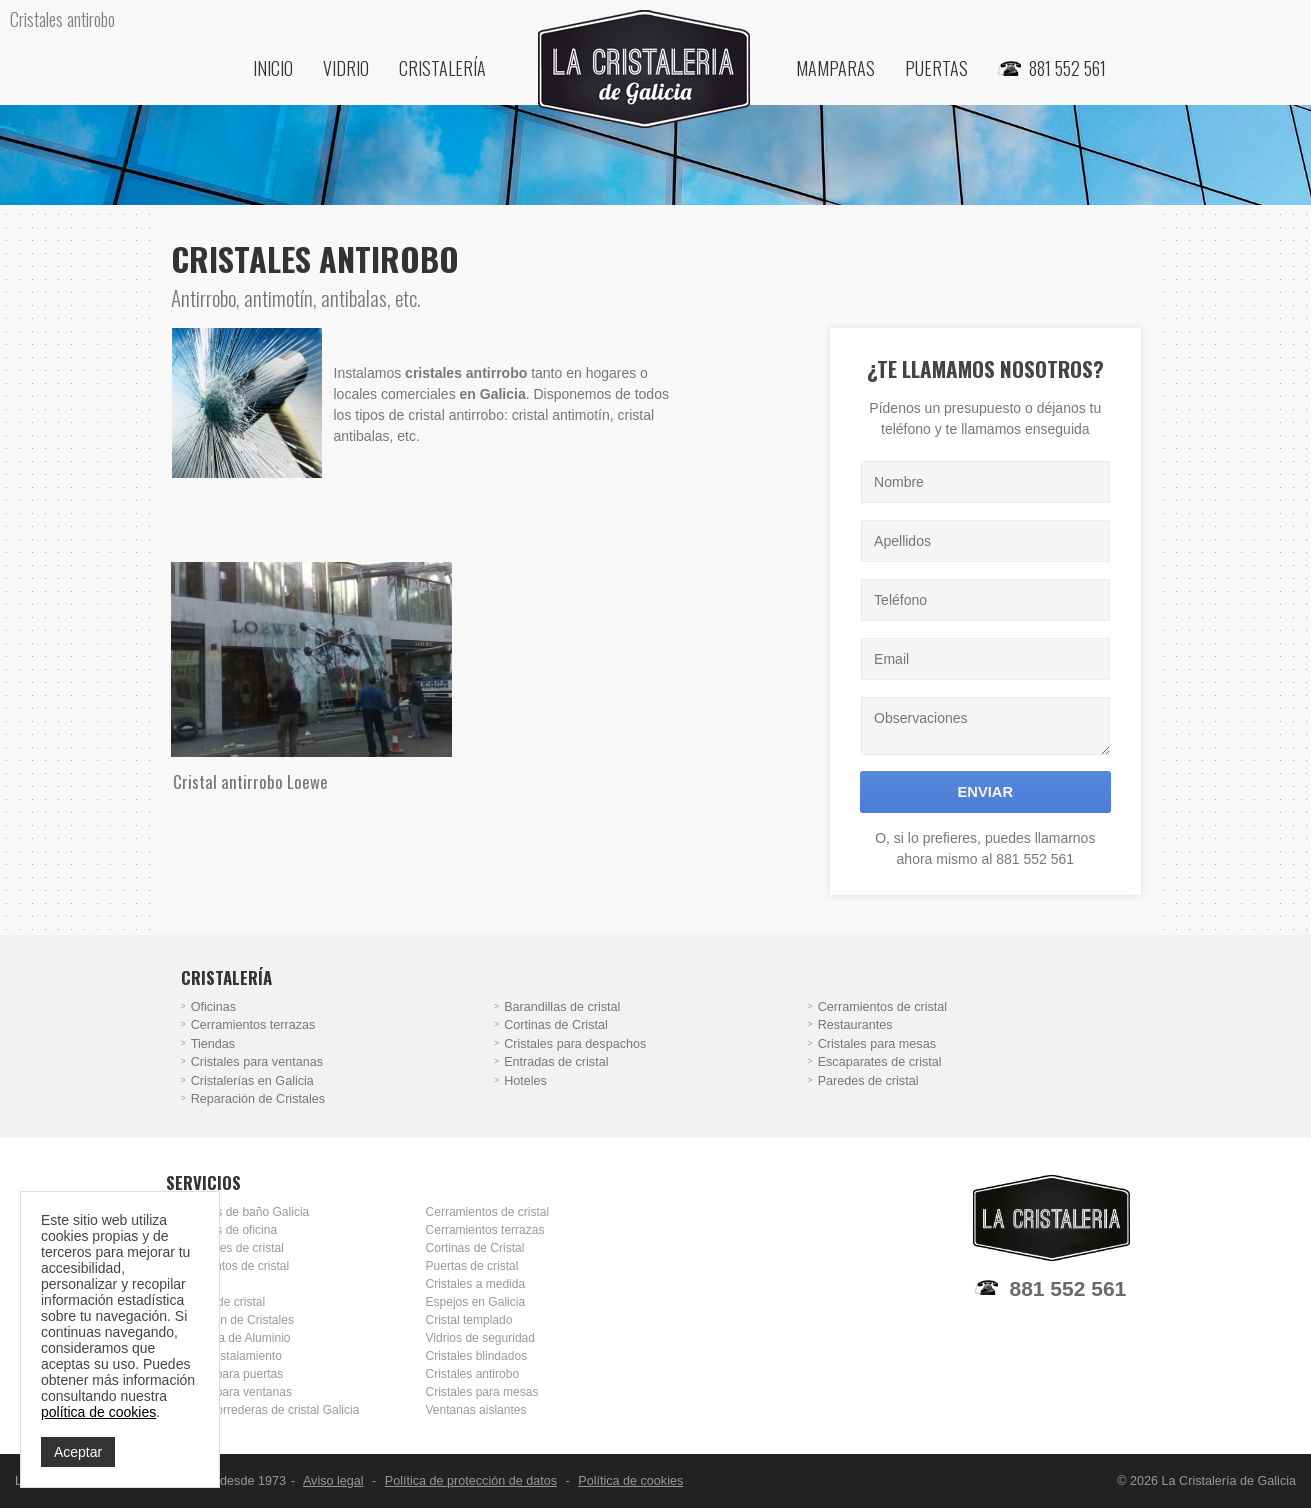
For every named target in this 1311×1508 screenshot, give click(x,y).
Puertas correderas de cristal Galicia (263, 1410)
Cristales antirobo (473, 1374)
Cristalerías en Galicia (252, 1081)
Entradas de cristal (556, 1062)
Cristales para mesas (877, 1044)
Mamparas (835, 68)
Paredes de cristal (868, 1081)
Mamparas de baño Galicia (238, 1212)
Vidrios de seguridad (480, 1338)
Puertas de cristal (472, 1266)
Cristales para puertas (225, 1374)
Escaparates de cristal (880, 1062)
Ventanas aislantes (476, 1410)
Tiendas (213, 1044)
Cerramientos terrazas (253, 1025)
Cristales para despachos (575, 1044)
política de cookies (98, 1412)
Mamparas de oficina (222, 1230)
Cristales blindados (477, 1356)
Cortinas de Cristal (556, 1025)
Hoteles (525, 1081)
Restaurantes (855, 1025)
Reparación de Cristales (258, 1099)
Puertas (936, 68)
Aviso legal (333, 1481)
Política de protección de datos (471, 1481)
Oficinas (214, 1007)
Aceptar (78, 1452)
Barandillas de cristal (562, 1007)
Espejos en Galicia (476, 1302)
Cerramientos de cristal (882, 1007)
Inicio (273, 68)
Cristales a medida (476, 1284)
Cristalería (442, 68)
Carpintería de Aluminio (228, 1338)
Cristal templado (469, 1320)
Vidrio (346, 68)
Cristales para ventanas (257, 1062)
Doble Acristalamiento (224, 1356)
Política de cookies (630, 1481)
